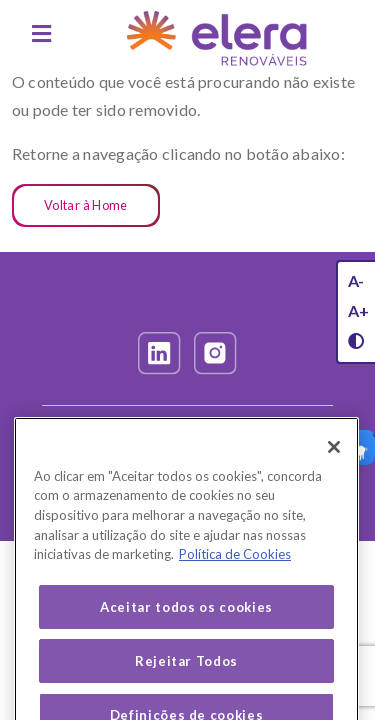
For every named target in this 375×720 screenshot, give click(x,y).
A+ (358, 310)
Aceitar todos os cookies (186, 620)
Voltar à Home (86, 205)
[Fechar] (334, 460)
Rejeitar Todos (186, 674)
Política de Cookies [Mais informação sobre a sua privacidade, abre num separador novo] (235, 567)
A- (356, 280)
